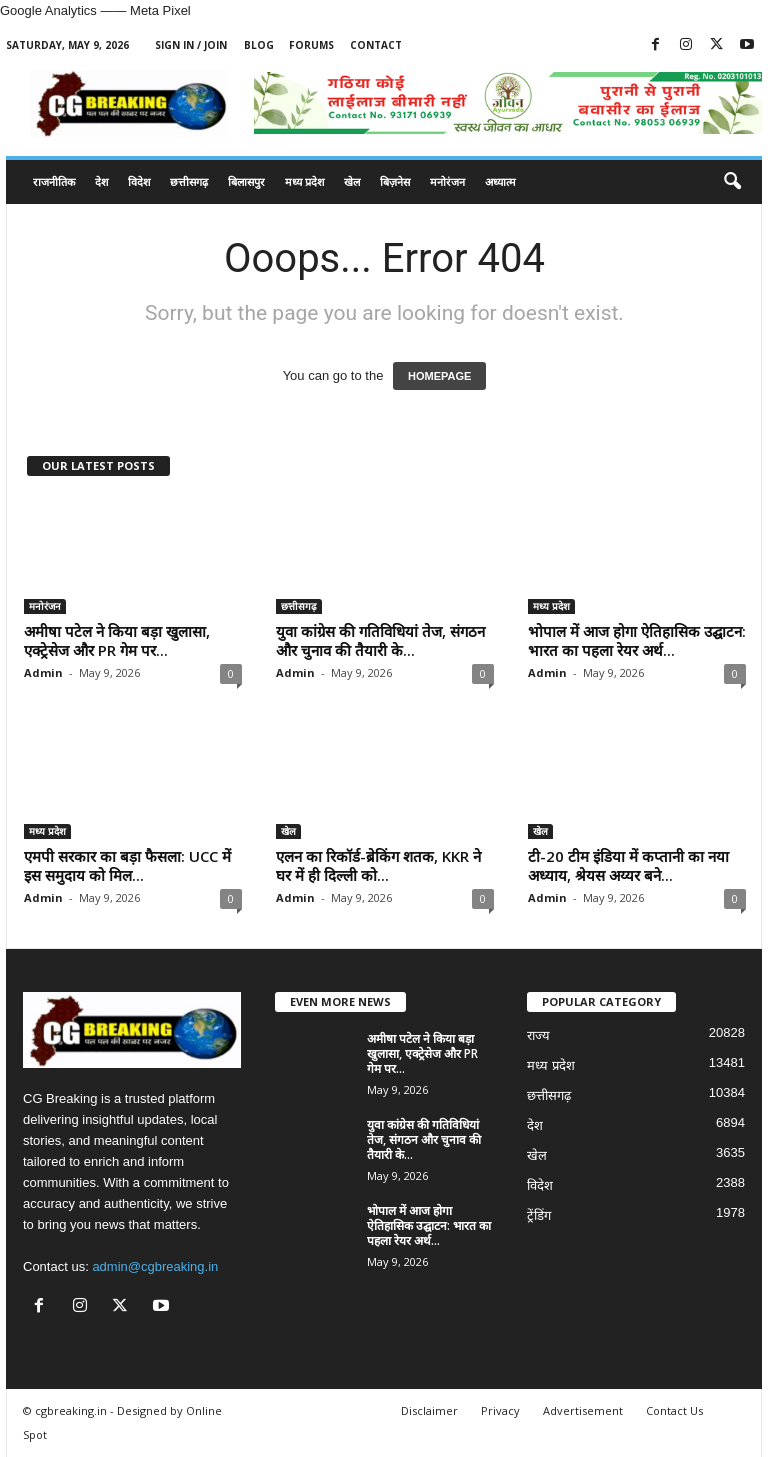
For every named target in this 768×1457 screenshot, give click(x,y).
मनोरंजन (447, 181)
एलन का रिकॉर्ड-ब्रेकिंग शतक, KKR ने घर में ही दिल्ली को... (378, 865)
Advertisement (583, 1410)
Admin (43, 672)
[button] (732, 182)
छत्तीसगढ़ (189, 181)
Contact (376, 45)
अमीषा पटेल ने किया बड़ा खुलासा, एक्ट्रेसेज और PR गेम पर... (117, 640)
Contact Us (674, 1410)
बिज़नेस (395, 181)
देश (101, 181)
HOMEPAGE (439, 376)
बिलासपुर (246, 181)
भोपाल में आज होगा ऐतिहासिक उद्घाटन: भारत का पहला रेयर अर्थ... (637, 640)
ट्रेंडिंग (539, 1215)
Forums (311, 45)
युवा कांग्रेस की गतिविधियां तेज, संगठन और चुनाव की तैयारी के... (380, 640)
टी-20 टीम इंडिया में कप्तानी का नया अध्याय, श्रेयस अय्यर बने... (628, 865)
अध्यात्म (500, 181)
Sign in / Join (191, 45)
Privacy (500, 1410)
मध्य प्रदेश (304, 181)
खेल (352, 181)
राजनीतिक (54, 181)
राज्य (538, 1035)
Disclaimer (429, 1410)
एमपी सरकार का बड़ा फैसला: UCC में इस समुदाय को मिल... (127, 865)
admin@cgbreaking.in (155, 1266)
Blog (259, 45)
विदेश (139, 181)
